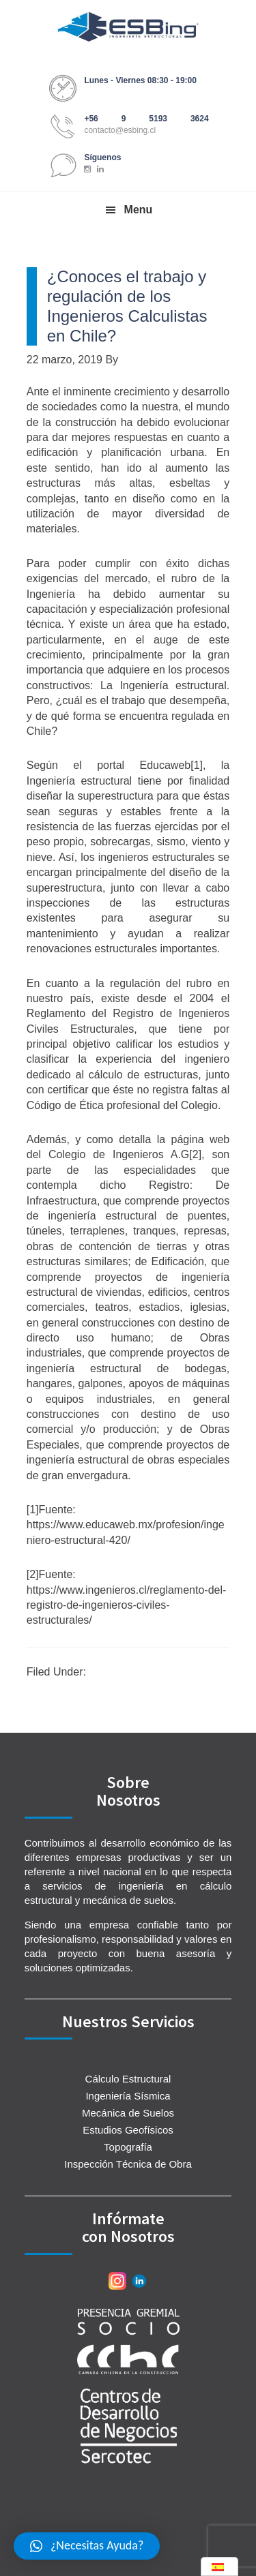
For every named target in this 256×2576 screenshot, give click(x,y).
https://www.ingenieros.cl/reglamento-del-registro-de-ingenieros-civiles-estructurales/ (127, 1605)
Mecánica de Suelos (128, 2113)
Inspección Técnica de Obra (128, 2164)
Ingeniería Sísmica (127, 2096)
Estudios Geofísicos (128, 2130)
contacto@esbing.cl (120, 130)
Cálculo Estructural (128, 2079)
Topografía (128, 2147)
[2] (195, 1154)
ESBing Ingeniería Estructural (128, 27)
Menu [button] (138, 209)
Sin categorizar (125, 1672)
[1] (196, 765)
